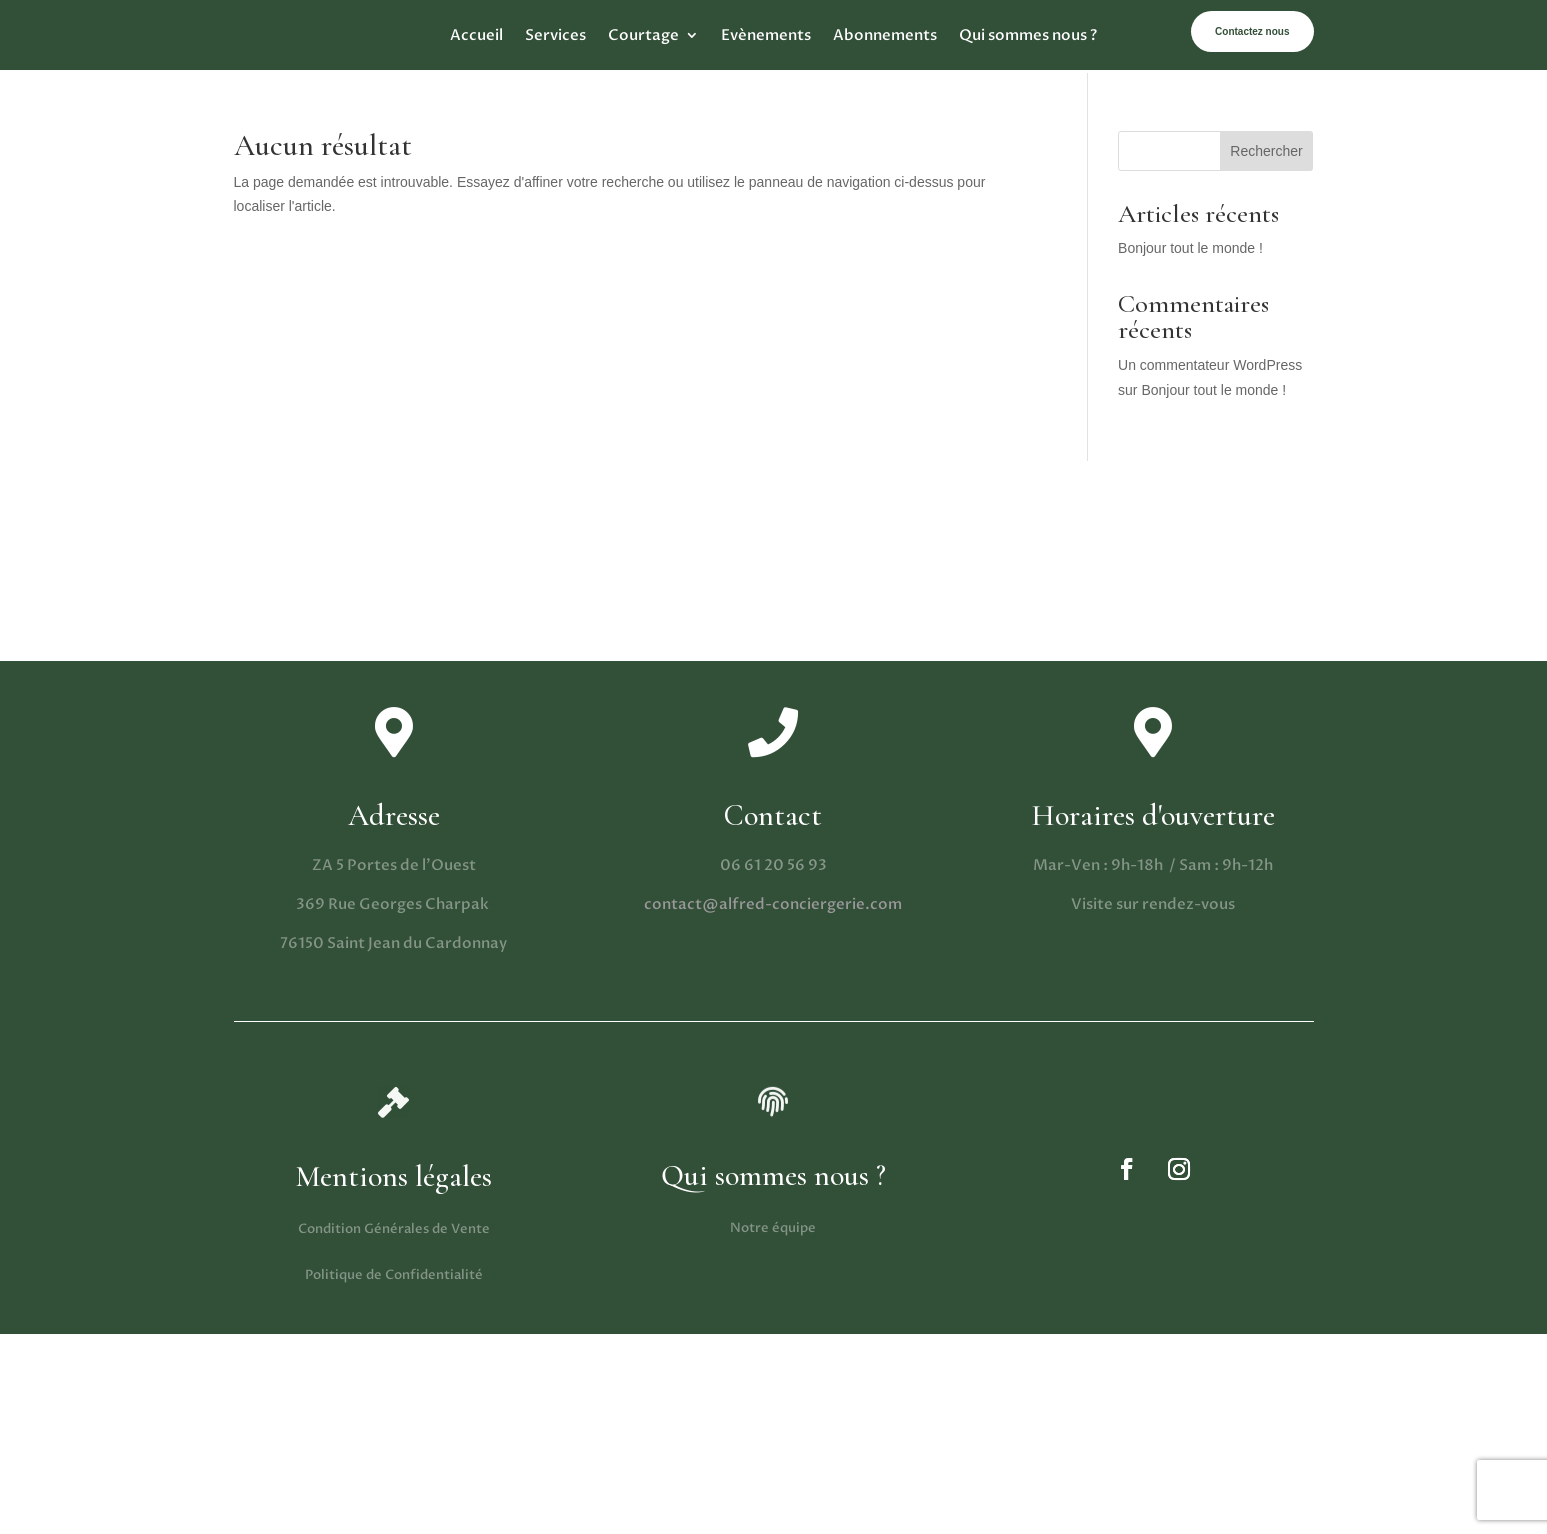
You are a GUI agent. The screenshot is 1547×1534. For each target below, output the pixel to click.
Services (555, 36)
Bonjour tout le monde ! (1190, 248)
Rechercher (1266, 151)
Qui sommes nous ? (1028, 36)
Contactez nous (1252, 31)
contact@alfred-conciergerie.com (773, 904)
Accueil (476, 36)
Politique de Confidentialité (394, 1275)
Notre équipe (773, 1228)
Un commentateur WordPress (1210, 365)
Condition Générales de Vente (394, 1229)
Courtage (643, 36)
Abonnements (885, 36)
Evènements (766, 36)
